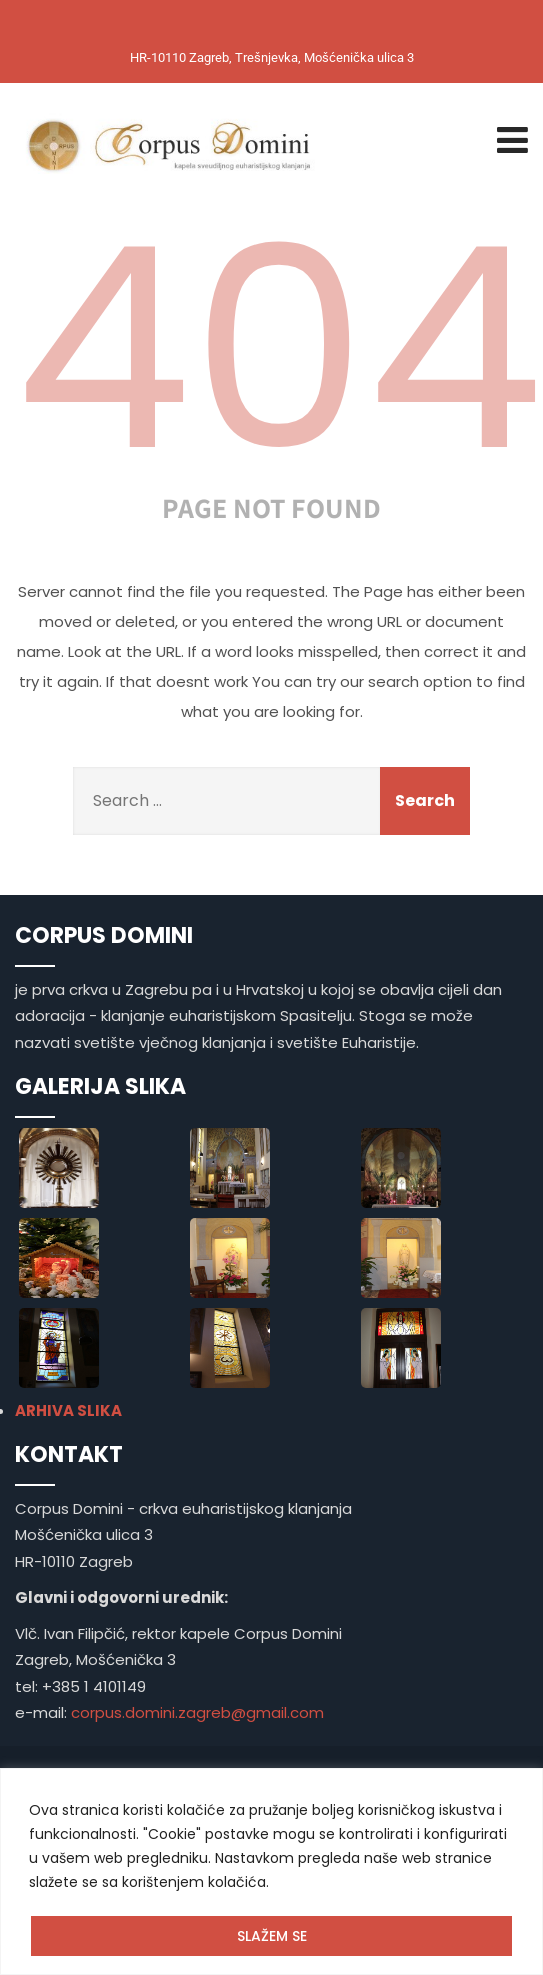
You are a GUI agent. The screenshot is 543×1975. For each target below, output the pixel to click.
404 (279, 349)
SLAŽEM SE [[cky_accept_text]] (272, 1936)
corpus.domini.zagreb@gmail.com (197, 1712)
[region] (271, 1871)
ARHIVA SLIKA (68, 1410)
